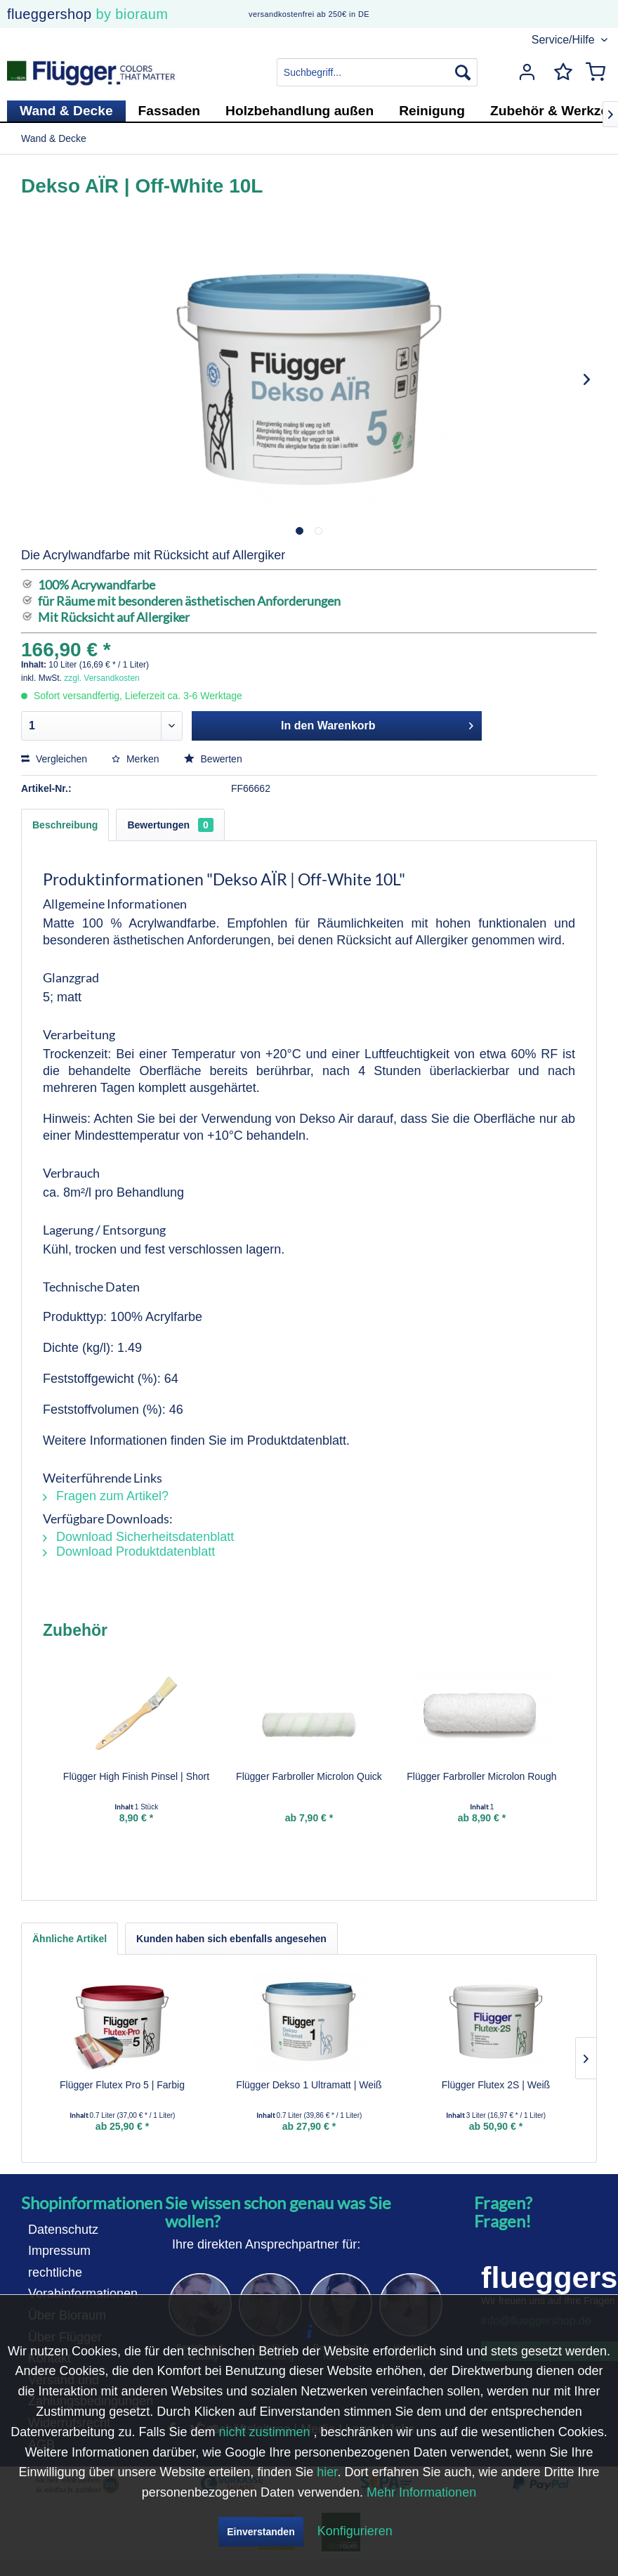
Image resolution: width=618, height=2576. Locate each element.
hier (327, 2472)
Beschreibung (65, 825)
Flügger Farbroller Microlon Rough (481, 1776)
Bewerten (213, 759)
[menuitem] (377, 72)
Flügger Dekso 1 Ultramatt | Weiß (308, 2084)
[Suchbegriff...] (377, 72)
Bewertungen (170, 825)
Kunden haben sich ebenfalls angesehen (231, 1938)
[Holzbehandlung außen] (299, 111)
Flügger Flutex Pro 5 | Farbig (122, 2084)
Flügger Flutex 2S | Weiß (496, 2084)
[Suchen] (463, 72)
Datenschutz (63, 2230)
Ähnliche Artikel (69, 1938)
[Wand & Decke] (66, 111)
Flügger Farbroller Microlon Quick (309, 1776)
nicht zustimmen (264, 2432)
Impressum (59, 2251)
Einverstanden (260, 2531)
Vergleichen (54, 759)
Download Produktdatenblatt (129, 1551)
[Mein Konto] (525, 72)
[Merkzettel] (560, 72)
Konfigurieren (355, 2531)
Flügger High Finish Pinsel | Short (136, 1776)
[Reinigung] (432, 111)
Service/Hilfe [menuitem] (565, 40)
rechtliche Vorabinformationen (83, 2283)
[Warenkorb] (595, 72)
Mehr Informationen (421, 2492)
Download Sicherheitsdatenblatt (138, 1537)
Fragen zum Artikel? (106, 1496)
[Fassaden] (169, 111)
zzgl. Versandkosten (101, 678)
